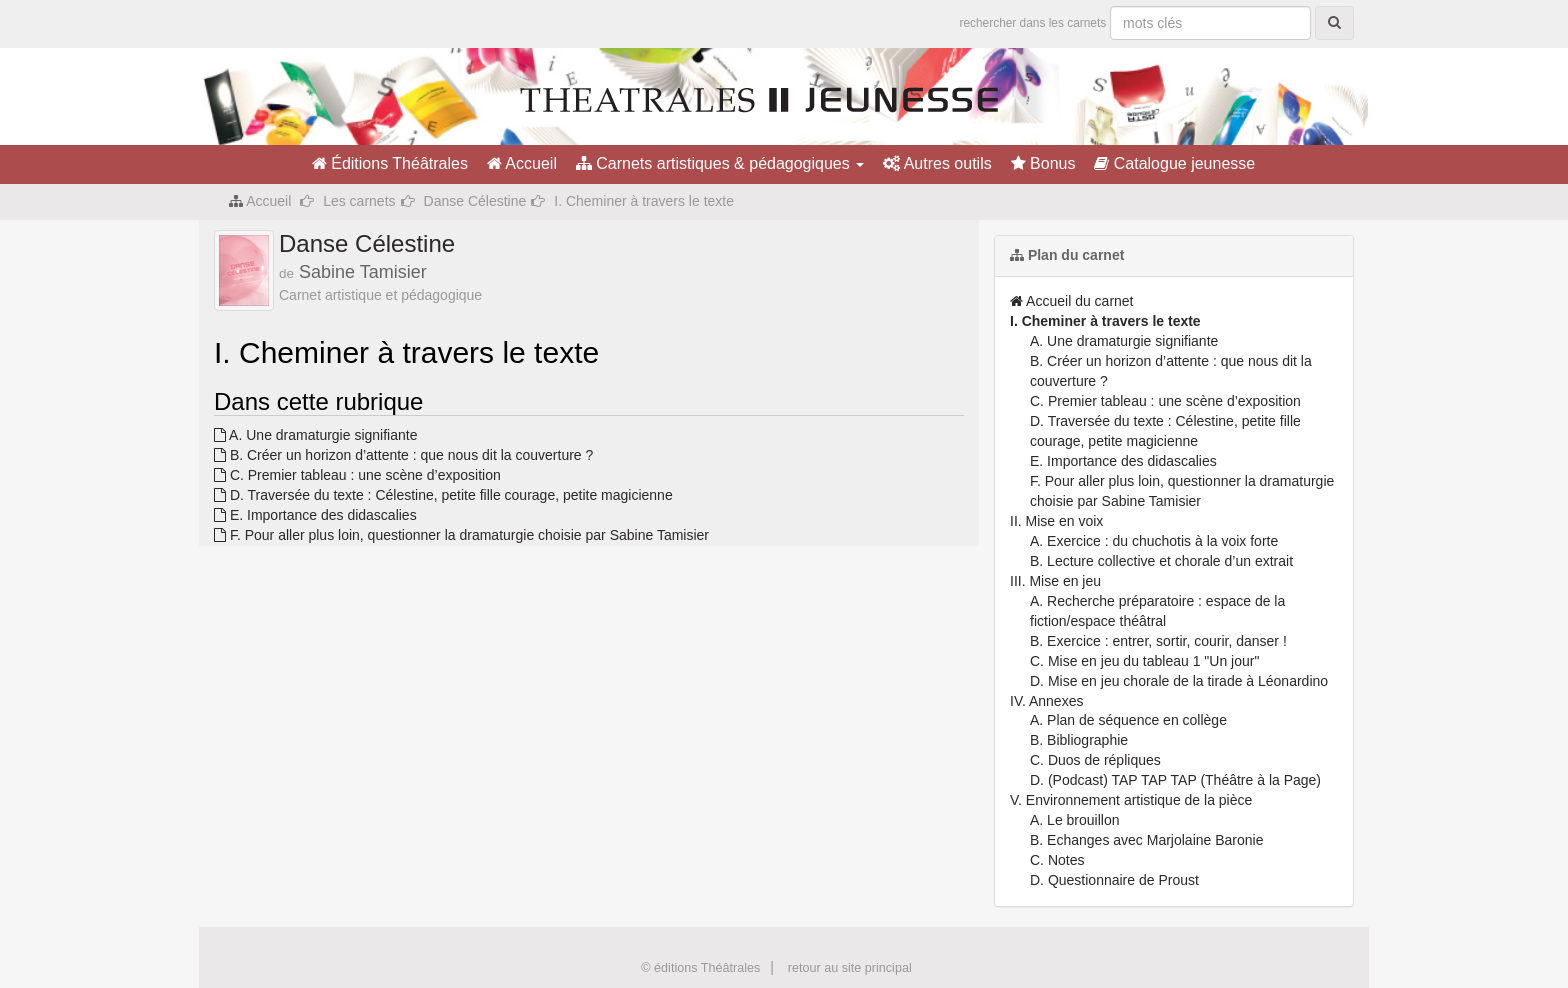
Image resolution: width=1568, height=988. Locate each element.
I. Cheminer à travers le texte (1105, 321)
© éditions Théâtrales (700, 968)
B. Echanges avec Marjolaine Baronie (1146, 840)
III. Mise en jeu (1055, 581)
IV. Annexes (1046, 701)
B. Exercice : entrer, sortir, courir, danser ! (1158, 641)
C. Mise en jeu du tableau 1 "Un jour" (1144, 661)
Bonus (1043, 163)
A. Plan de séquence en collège (1128, 720)
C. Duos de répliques (1095, 760)
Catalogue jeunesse (1174, 163)
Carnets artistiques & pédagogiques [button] (720, 163)
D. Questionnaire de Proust (1114, 880)
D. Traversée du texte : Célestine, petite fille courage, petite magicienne (443, 495)
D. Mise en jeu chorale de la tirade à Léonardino (1179, 681)
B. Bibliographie (1079, 740)
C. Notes (1057, 860)
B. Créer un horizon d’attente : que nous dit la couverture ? (403, 455)
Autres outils (937, 163)
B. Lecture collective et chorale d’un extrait (1161, 561)
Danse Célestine (475, 201)
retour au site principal (850, 968)
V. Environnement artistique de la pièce (1131, 800)
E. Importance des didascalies (315, 515)
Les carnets (359, 201)
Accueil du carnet (1072, 301)
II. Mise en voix (1056, 521)
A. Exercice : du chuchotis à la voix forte (1154, 541)
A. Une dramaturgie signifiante (315, 435)
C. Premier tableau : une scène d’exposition (357, 475)
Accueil (522, 163)
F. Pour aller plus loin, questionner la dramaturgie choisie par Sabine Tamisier (461, 535)
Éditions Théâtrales (390, 163)
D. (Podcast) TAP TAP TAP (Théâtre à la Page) (1175, 780)
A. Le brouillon (1075, 820)
